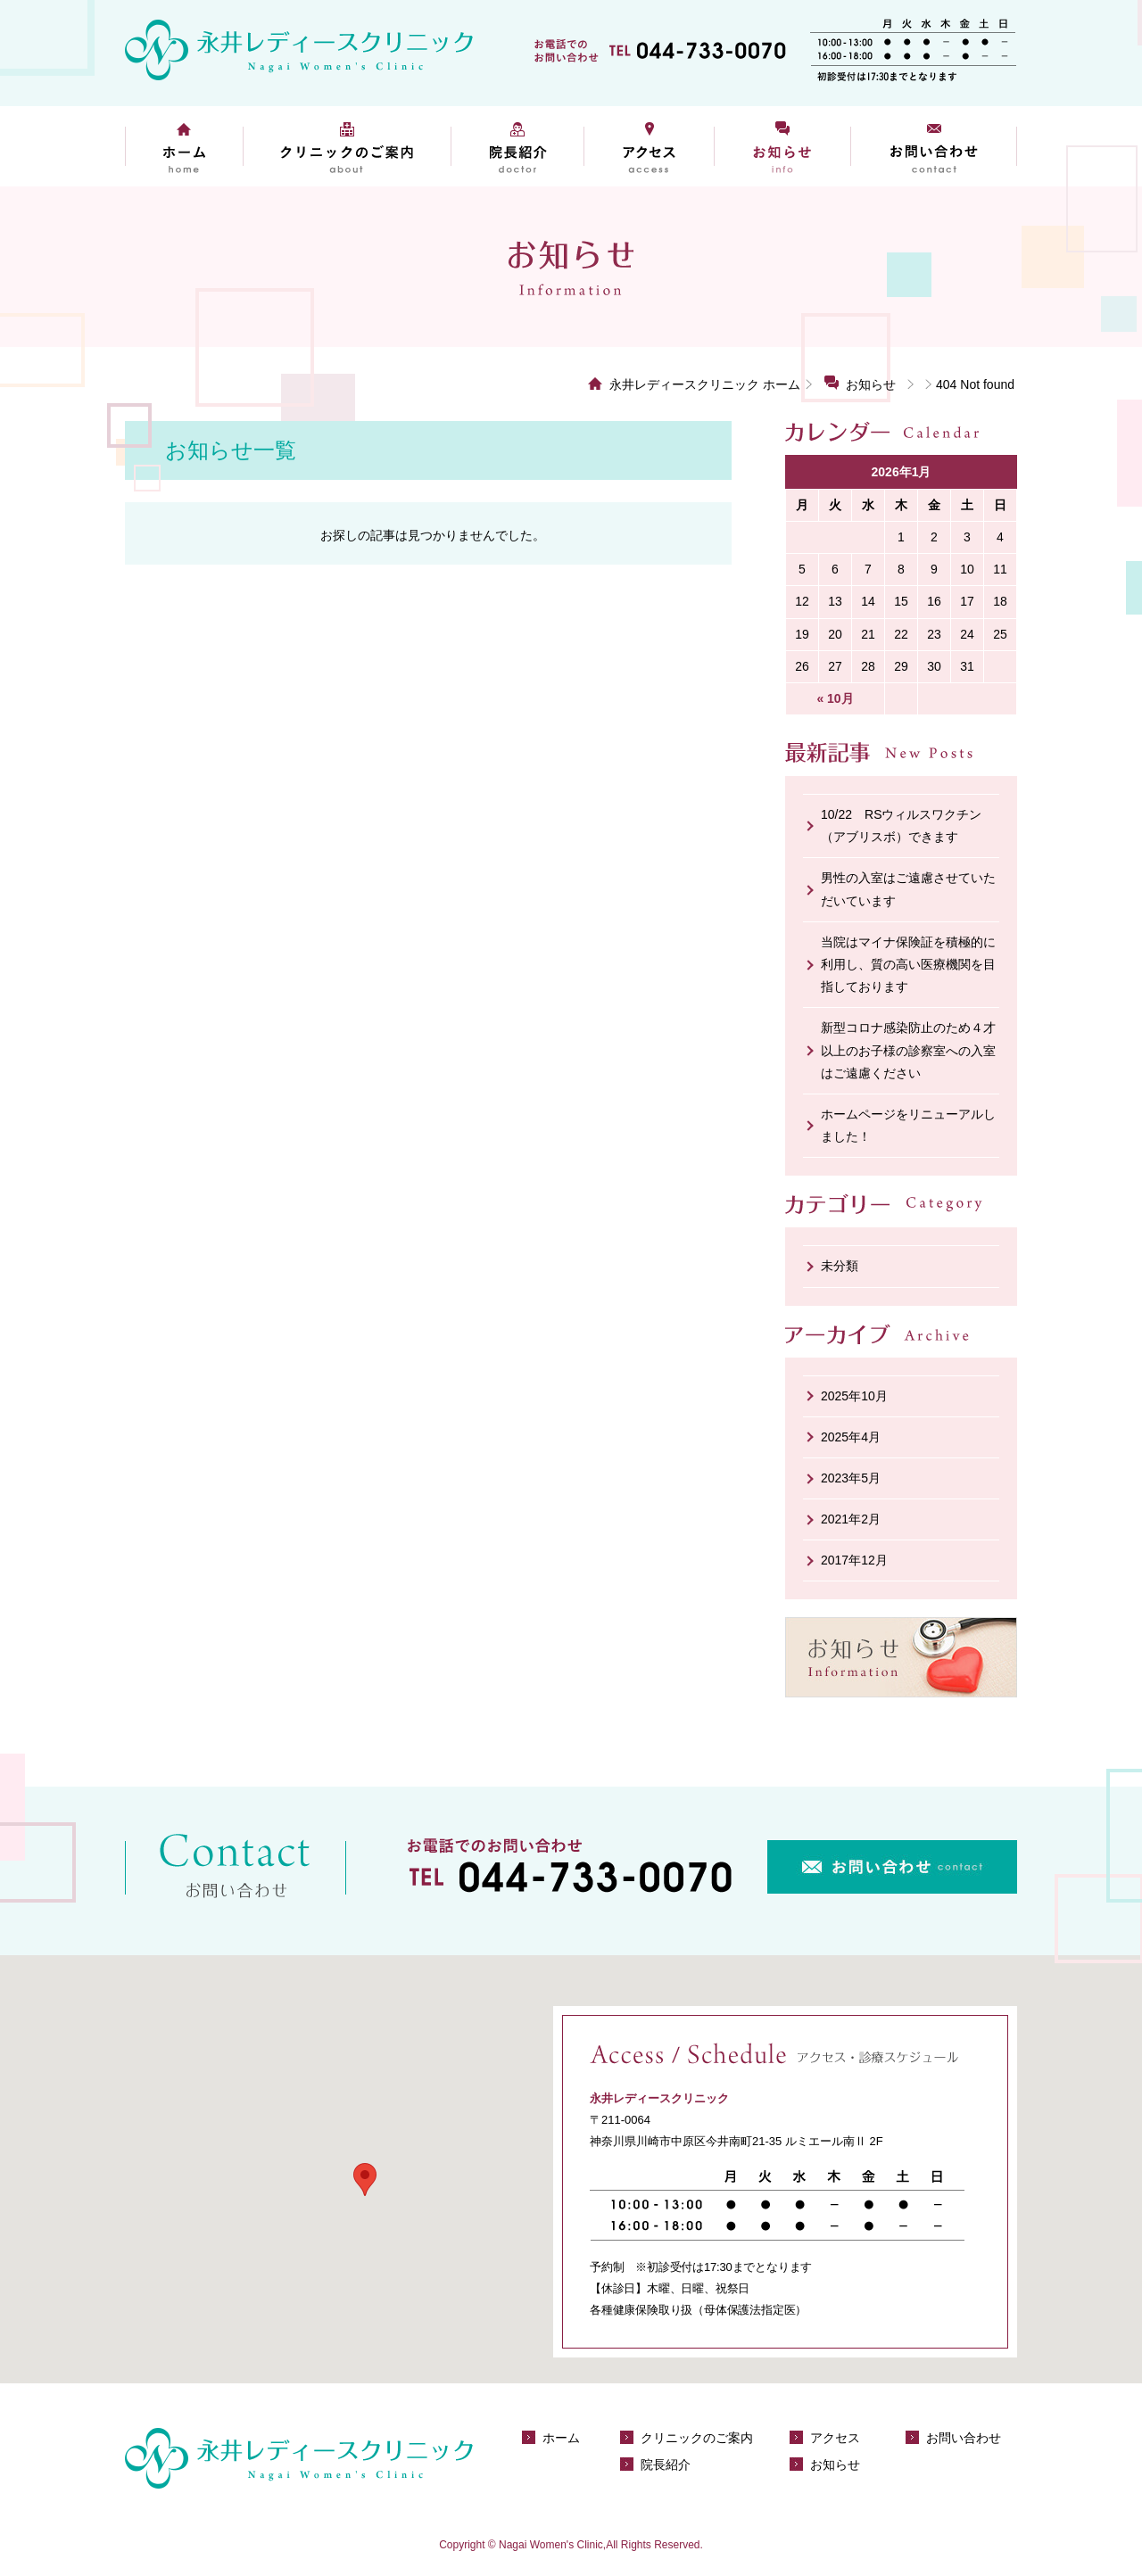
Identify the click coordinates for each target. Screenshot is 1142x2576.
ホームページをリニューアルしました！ (908, 1125)
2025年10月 (854, 1396)
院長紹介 (517, 146)
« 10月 (834, 698)
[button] (365, 2179)
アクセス (649, 146)
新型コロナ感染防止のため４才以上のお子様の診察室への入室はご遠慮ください (908, 1049)
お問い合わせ (934, 146)
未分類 (839, 1266)
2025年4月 (851, 1437)
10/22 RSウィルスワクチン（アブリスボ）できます (901, 825)
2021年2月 (851, 1519)
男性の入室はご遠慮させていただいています (908, 889)
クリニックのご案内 (347, 146)
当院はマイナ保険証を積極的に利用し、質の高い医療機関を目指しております (908, 964)
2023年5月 (851, 1478)
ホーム (184, 146)
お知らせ (783, 146)
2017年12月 (854, 1560)
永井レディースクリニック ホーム (704, 384)
